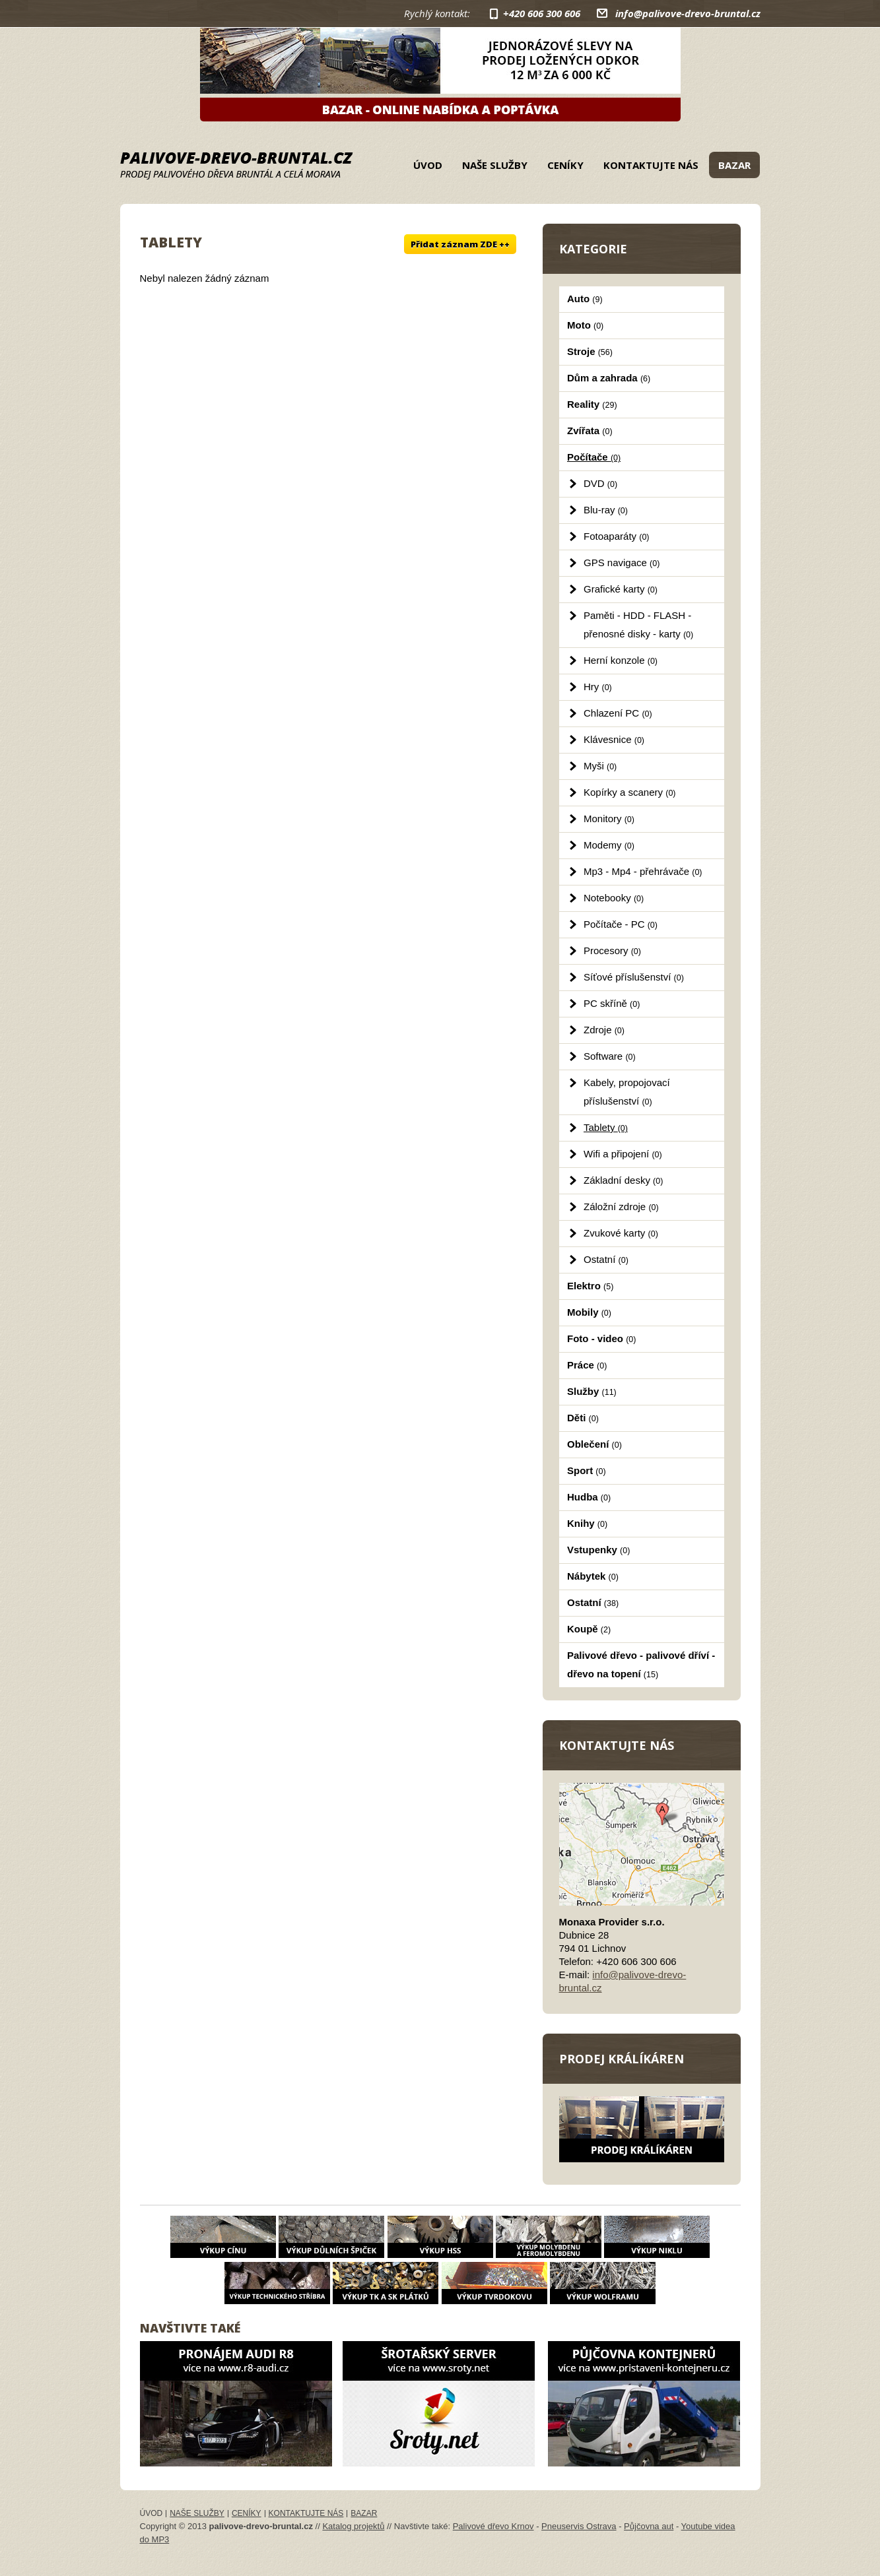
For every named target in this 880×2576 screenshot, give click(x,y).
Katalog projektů (353, 2526)
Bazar (734, 165)
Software (610, 1056)
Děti (583, 1417)
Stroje (590, 351)
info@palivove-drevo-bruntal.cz (688, 13)
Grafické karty (621, 589)
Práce (587, 1364)
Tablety (606, 1127)
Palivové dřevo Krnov (493, 2526)
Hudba (589, 1496)
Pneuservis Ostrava (578, 2526)
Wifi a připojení (623, 1153)
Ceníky (565, 165)
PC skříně (612, 1003)
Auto (585, 298)
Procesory (612, 950)
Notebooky (614, 897)
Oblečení (594, 1444)
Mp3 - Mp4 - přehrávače (643, 871)
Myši (600, 765)
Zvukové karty (621, 1233)
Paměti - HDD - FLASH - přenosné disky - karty (638, 624)
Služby (592, 1391)
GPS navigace (622, 562)
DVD (600, 483)
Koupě (589, 1628)
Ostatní (606, 1259)
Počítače (594, 457)
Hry (598, 686)
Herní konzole (621, 660)
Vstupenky (598, 1549)
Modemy (609, 845)
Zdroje (604, 1029)
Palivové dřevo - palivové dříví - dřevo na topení (641, 1664)
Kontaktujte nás (650, 165)
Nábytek (593, 1576)
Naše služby (494, 165)
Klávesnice (614, 739)
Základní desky (623, 1180)
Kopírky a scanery (630, 792)
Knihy (587, 1523)
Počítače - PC (621, 924)
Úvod (427, 165)
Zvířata (590, 430)
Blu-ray (606, 509)
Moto (585, 325)
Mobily (589, 1312)
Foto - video (601, 1338)
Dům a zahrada (608, 377)
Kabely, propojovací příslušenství (627, 1092)
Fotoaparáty (617, 536)
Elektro (590, 1285)
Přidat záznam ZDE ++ (460, 244)
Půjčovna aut (648, 2526)
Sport (586, 1470)
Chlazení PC (618, 713)
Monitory (609, 818)
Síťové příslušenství (634, 976)
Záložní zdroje (621, 1206)
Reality (592, 404)
